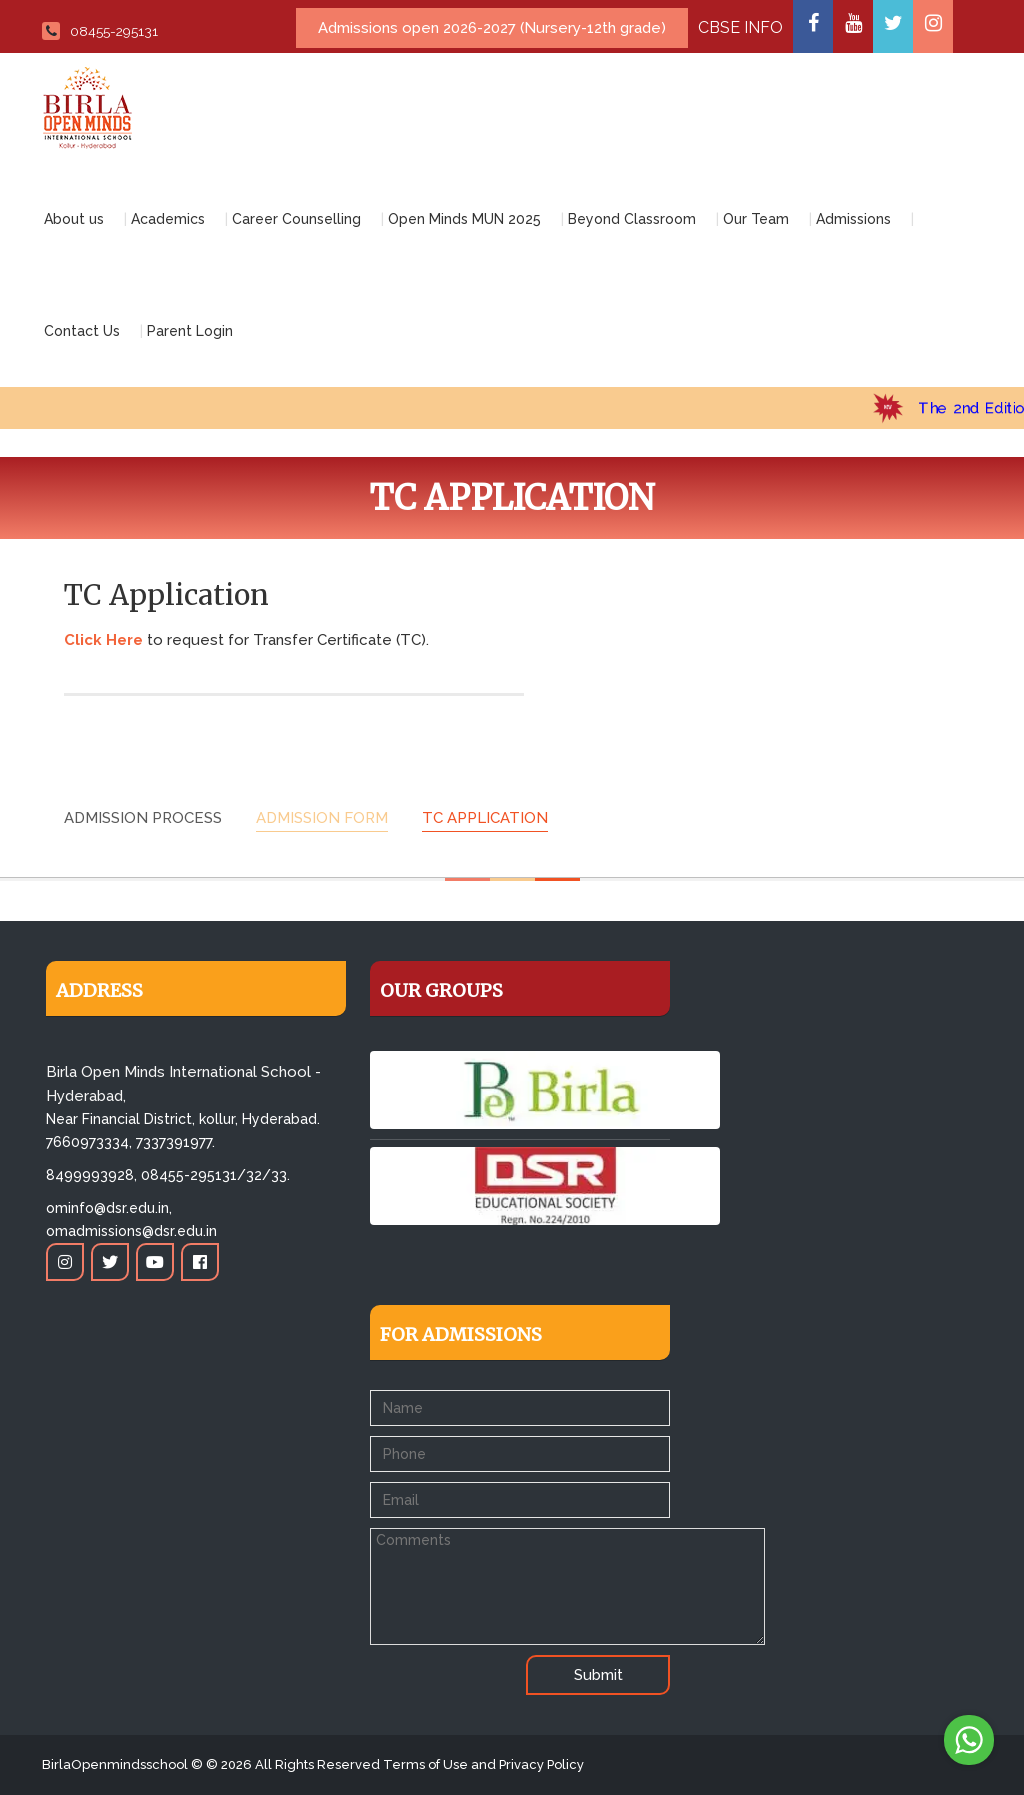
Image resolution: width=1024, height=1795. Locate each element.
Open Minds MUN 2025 (464, 219)
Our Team (756, 219)
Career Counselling (296, 219)
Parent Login (190, 331)
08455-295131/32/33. (215, 1175)
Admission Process (143, 818)
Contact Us (82, 331)
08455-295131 (100, 31)
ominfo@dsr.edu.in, (109, 1208)
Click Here (103, 640)
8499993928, (91, 1175)
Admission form (322, 818)
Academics (168, 219)
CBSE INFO (740, 27)
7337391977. (175, 1142)
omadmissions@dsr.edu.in (131, 1231)
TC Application (485, 818)
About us (74, 219)
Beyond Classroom (632, 219)
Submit (598, 1675)
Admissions (853, 219)
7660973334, (89, 1142)
